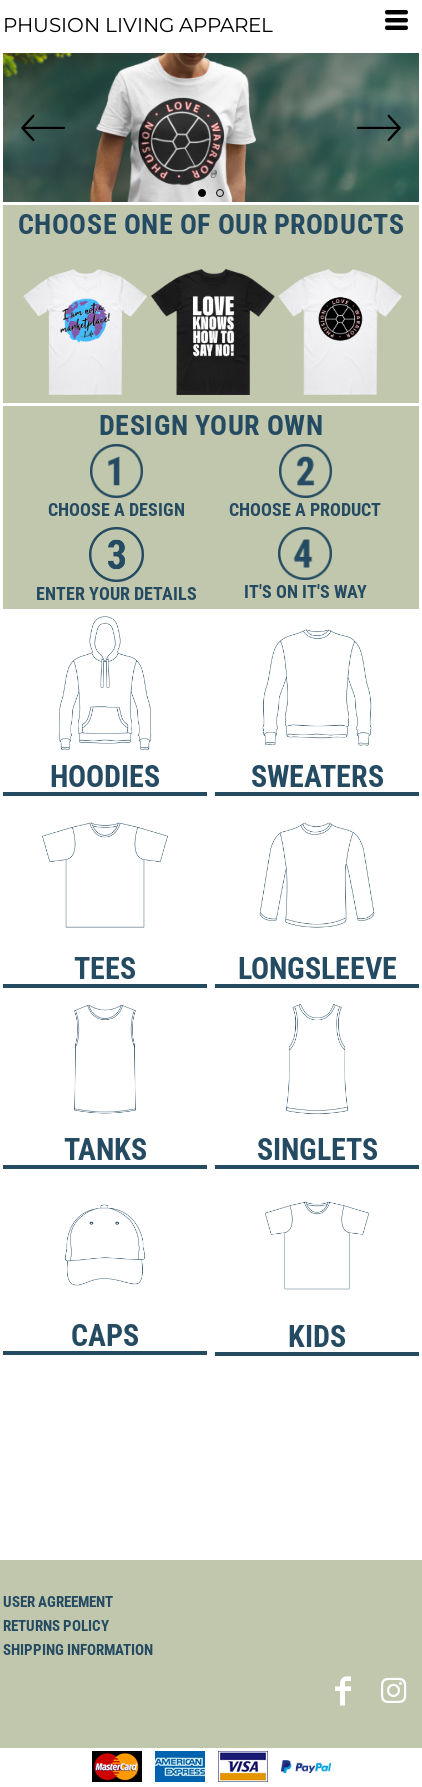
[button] (211, 332)
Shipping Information (78, 1650)
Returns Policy (56, 1626)
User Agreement (58, 1602)
